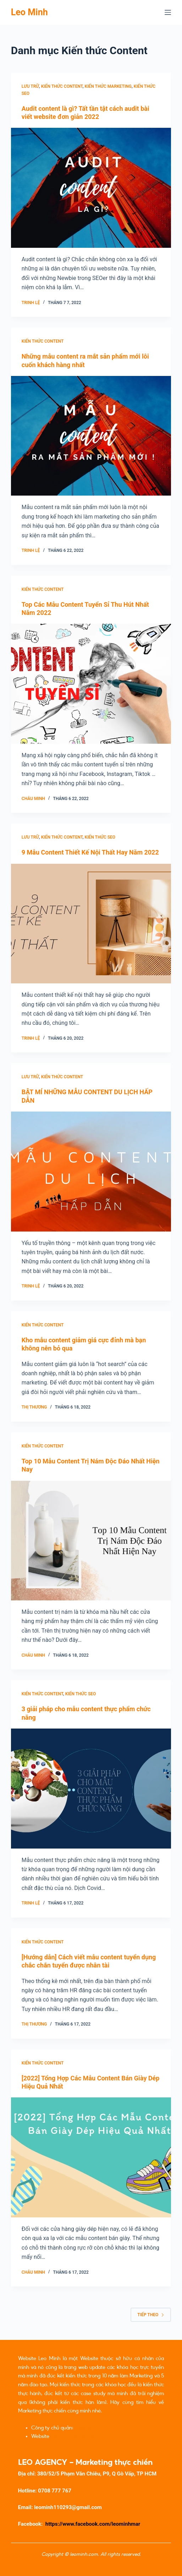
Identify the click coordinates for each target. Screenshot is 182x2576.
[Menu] (168, 12)
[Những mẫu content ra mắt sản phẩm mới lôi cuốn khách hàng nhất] (91, 436)
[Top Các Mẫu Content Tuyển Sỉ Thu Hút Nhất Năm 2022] (91, 684)
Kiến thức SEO (100, 837)
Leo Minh (29, 12)
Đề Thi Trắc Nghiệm (73, 2436)
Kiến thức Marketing (108, 86)
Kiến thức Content (62, 86)
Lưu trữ (30, 86)
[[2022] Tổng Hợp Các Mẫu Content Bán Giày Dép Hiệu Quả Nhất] (91, 2157)
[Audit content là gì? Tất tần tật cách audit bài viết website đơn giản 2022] (91, 188)
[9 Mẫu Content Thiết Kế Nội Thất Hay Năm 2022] (91, 924)
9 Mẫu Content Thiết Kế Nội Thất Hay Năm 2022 (90, 852)
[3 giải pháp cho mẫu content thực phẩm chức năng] (91, 1789)
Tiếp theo (150, 2314)
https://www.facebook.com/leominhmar (92, 2524)
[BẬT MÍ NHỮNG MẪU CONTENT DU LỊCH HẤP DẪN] (91, 1172)
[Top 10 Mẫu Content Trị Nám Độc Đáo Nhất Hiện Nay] (91, 1541)
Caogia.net (87, 2427)
